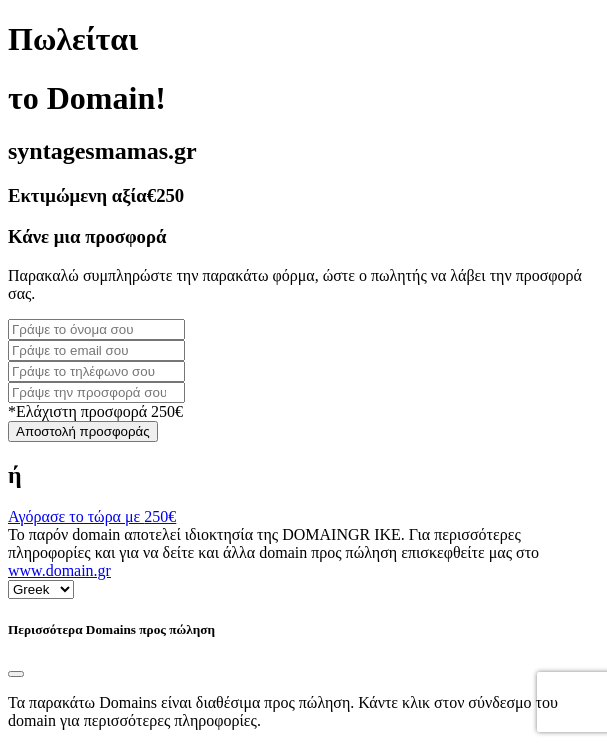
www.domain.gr (59, 570)
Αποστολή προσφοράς (83, 431)
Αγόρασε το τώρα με (92, 516)
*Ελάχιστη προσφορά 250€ (95, 411)
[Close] (16, 674)
